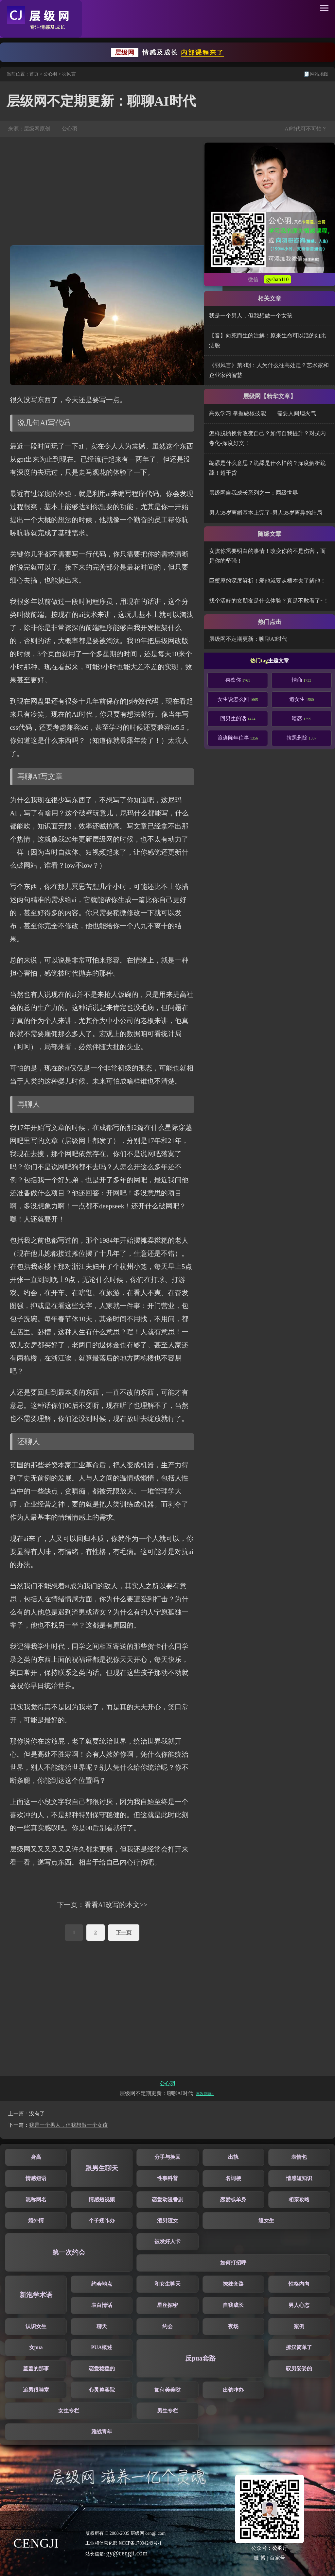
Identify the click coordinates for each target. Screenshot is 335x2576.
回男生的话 (238, 718)
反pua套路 (200, 2358)
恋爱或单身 (233, 2199)
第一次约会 (68, 2252)
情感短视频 (102, 2199)
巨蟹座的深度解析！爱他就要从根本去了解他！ (267, 581)
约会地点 (101, 2284)
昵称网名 (36, 2199)
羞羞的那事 (36, 2368)
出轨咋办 (233, 2390)
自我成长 (233, 2305)
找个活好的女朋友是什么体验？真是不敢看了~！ (269, 601)
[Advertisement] (102, 191)
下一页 (124, 1932)
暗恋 (301, 718)
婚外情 (36, 2220)
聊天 (102, 2326)
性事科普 (167, 2178)
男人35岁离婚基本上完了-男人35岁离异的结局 (265, 513)
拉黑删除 (302, 738)
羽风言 (69, 74)
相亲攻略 (299, 2199)
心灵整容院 (102, 2390)
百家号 (277, 2558)
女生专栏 (68, 2411)
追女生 (301, 699)
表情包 (299, 2157)
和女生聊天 (167, 2284)
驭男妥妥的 (299, 2368)
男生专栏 (167, 2411)
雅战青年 (101, 2431)
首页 (34, 74)
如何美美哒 (167, 2390)
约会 (167, 2326)
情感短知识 (299, 2178)
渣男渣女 (167, 2220)
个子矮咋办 (102, 2220)
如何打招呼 (233, 2262)
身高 (36, 2157)
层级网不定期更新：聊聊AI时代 (248, 639)
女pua (36, 2347)
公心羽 (50, 74)
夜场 (233, 2326)
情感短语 (36, 2178)
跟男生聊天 (101, 2168)
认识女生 (36, 2326)
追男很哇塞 (36, 2390)
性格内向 (299, 2284)
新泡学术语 (36, 2294)
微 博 (260, 2558)
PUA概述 (101, 2347)
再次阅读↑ (205, 2093)
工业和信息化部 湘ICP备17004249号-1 (123, 2543)
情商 (301, 680)
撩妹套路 (233, 2284)
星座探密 (167, 2305)
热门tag (259, 660)
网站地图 (319, 74)
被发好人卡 (167, 2241)
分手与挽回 (167, 2157)
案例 (299, 2326)
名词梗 (233, 2178)
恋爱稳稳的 (102, 2368)
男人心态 (299, 2305)
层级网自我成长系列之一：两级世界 (253, 493)
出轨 (233, 2157)
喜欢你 (237, 680)
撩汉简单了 (299, 2347)
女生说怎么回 (238, 699)
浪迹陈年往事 (238, 738)
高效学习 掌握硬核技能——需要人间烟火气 (262, 413)
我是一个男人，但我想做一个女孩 (250, 316)
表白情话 (101, 2305)
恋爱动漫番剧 (167, 2199)
